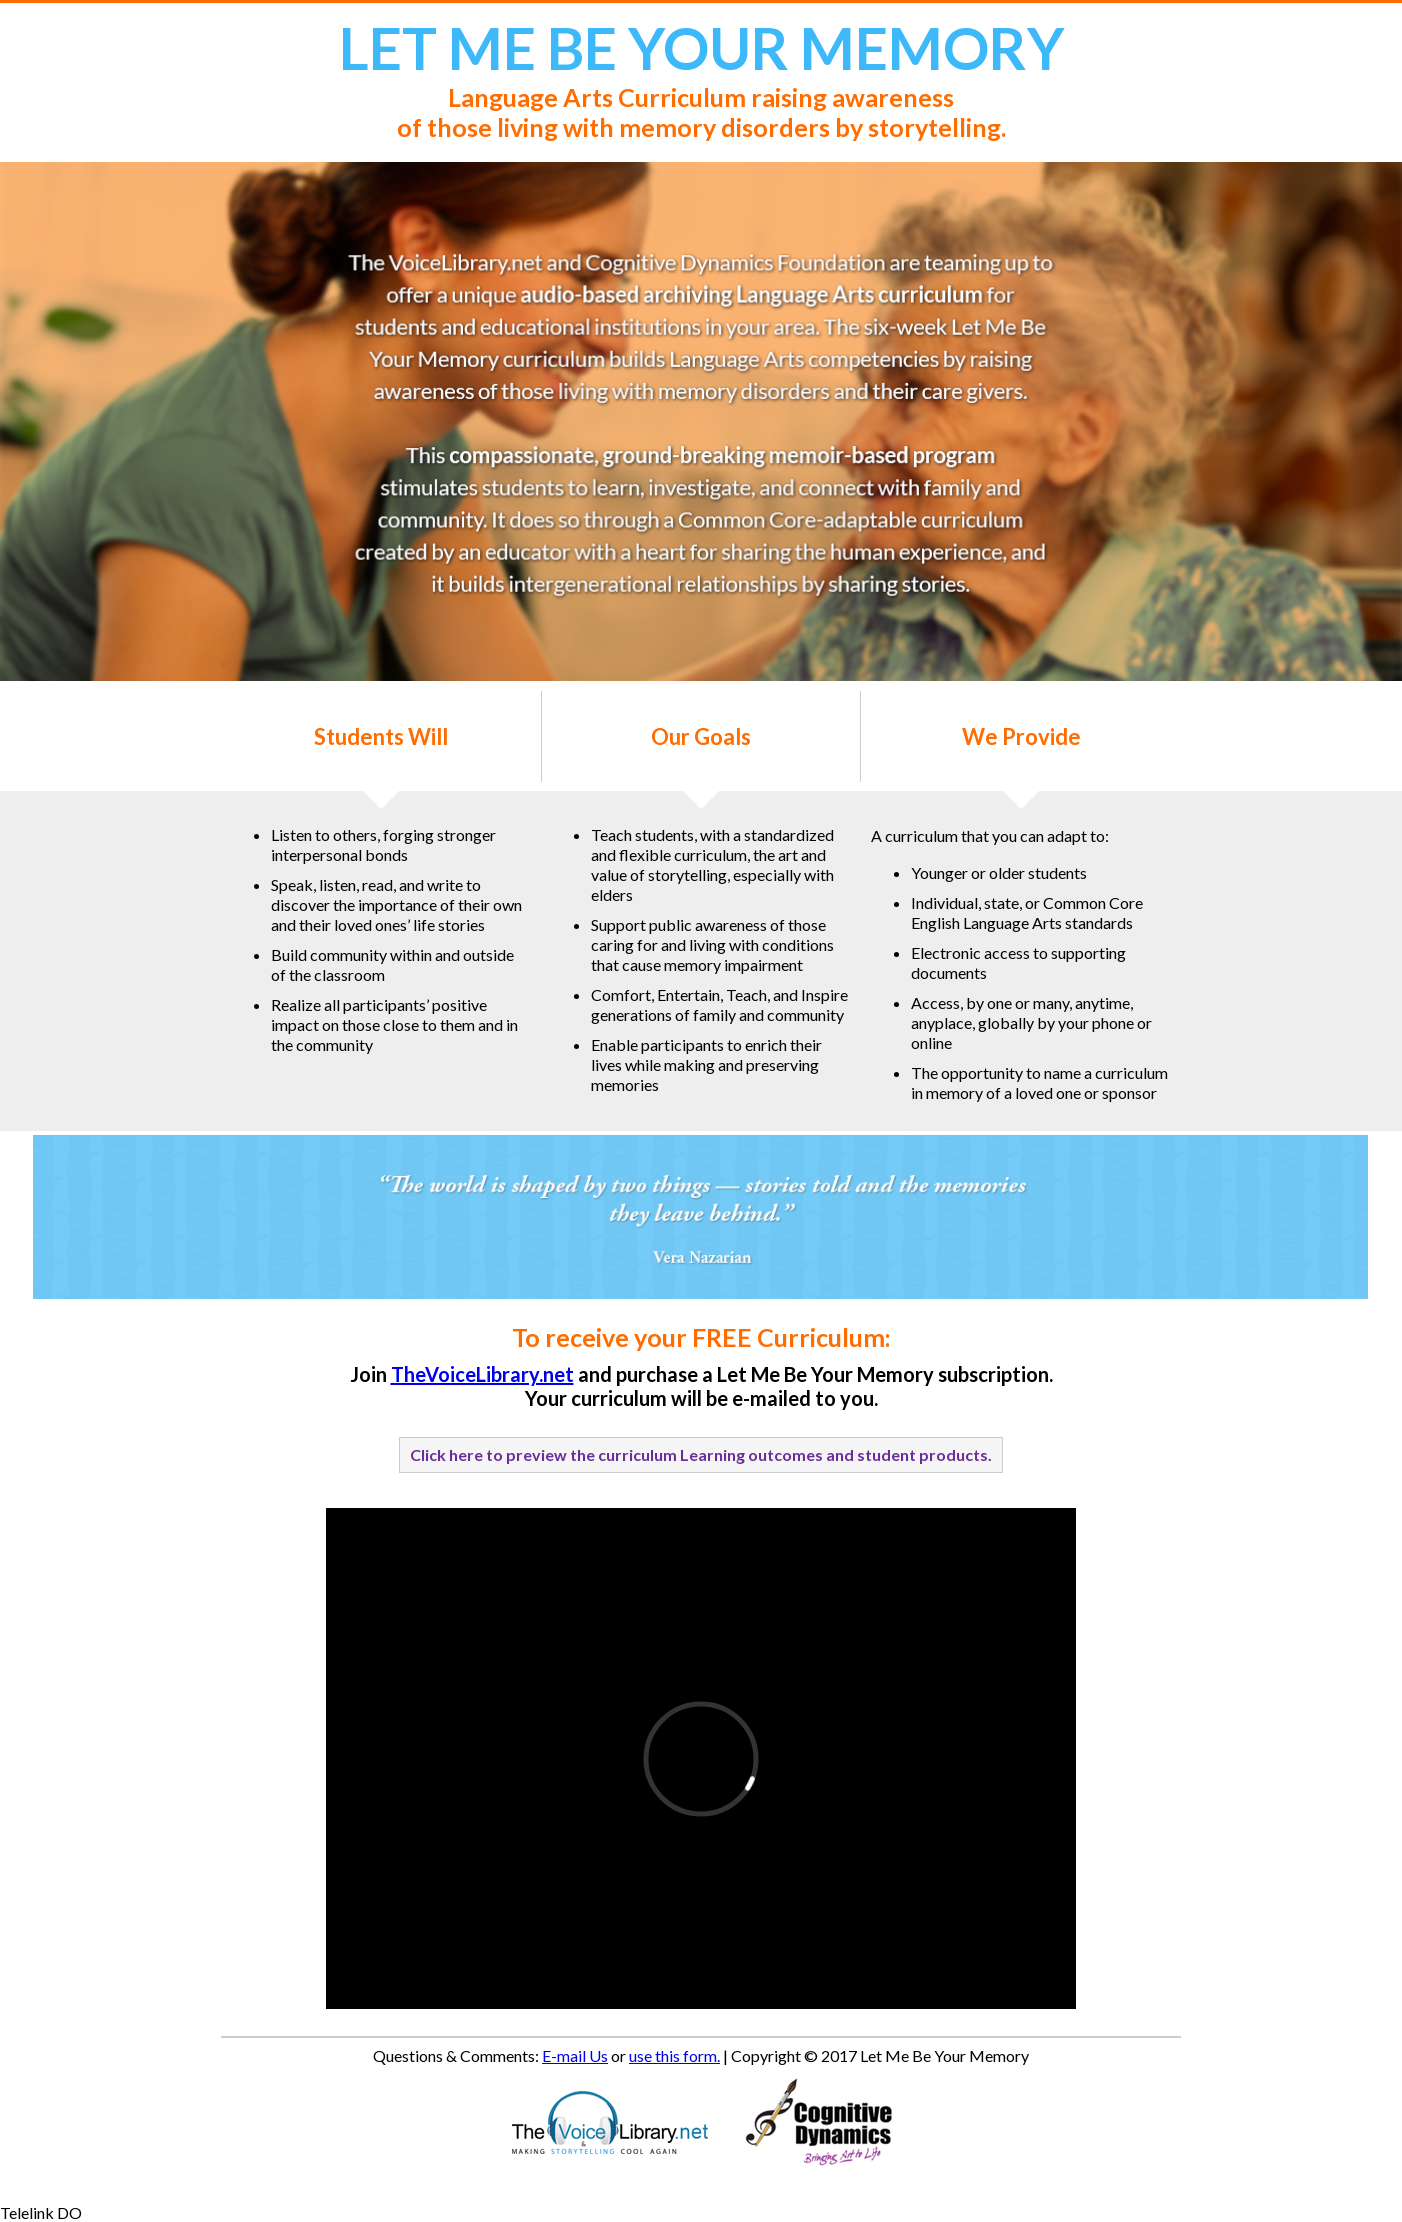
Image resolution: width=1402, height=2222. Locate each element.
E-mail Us (575, 2055)
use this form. (674, 2055)
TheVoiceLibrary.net (482, 1374)
